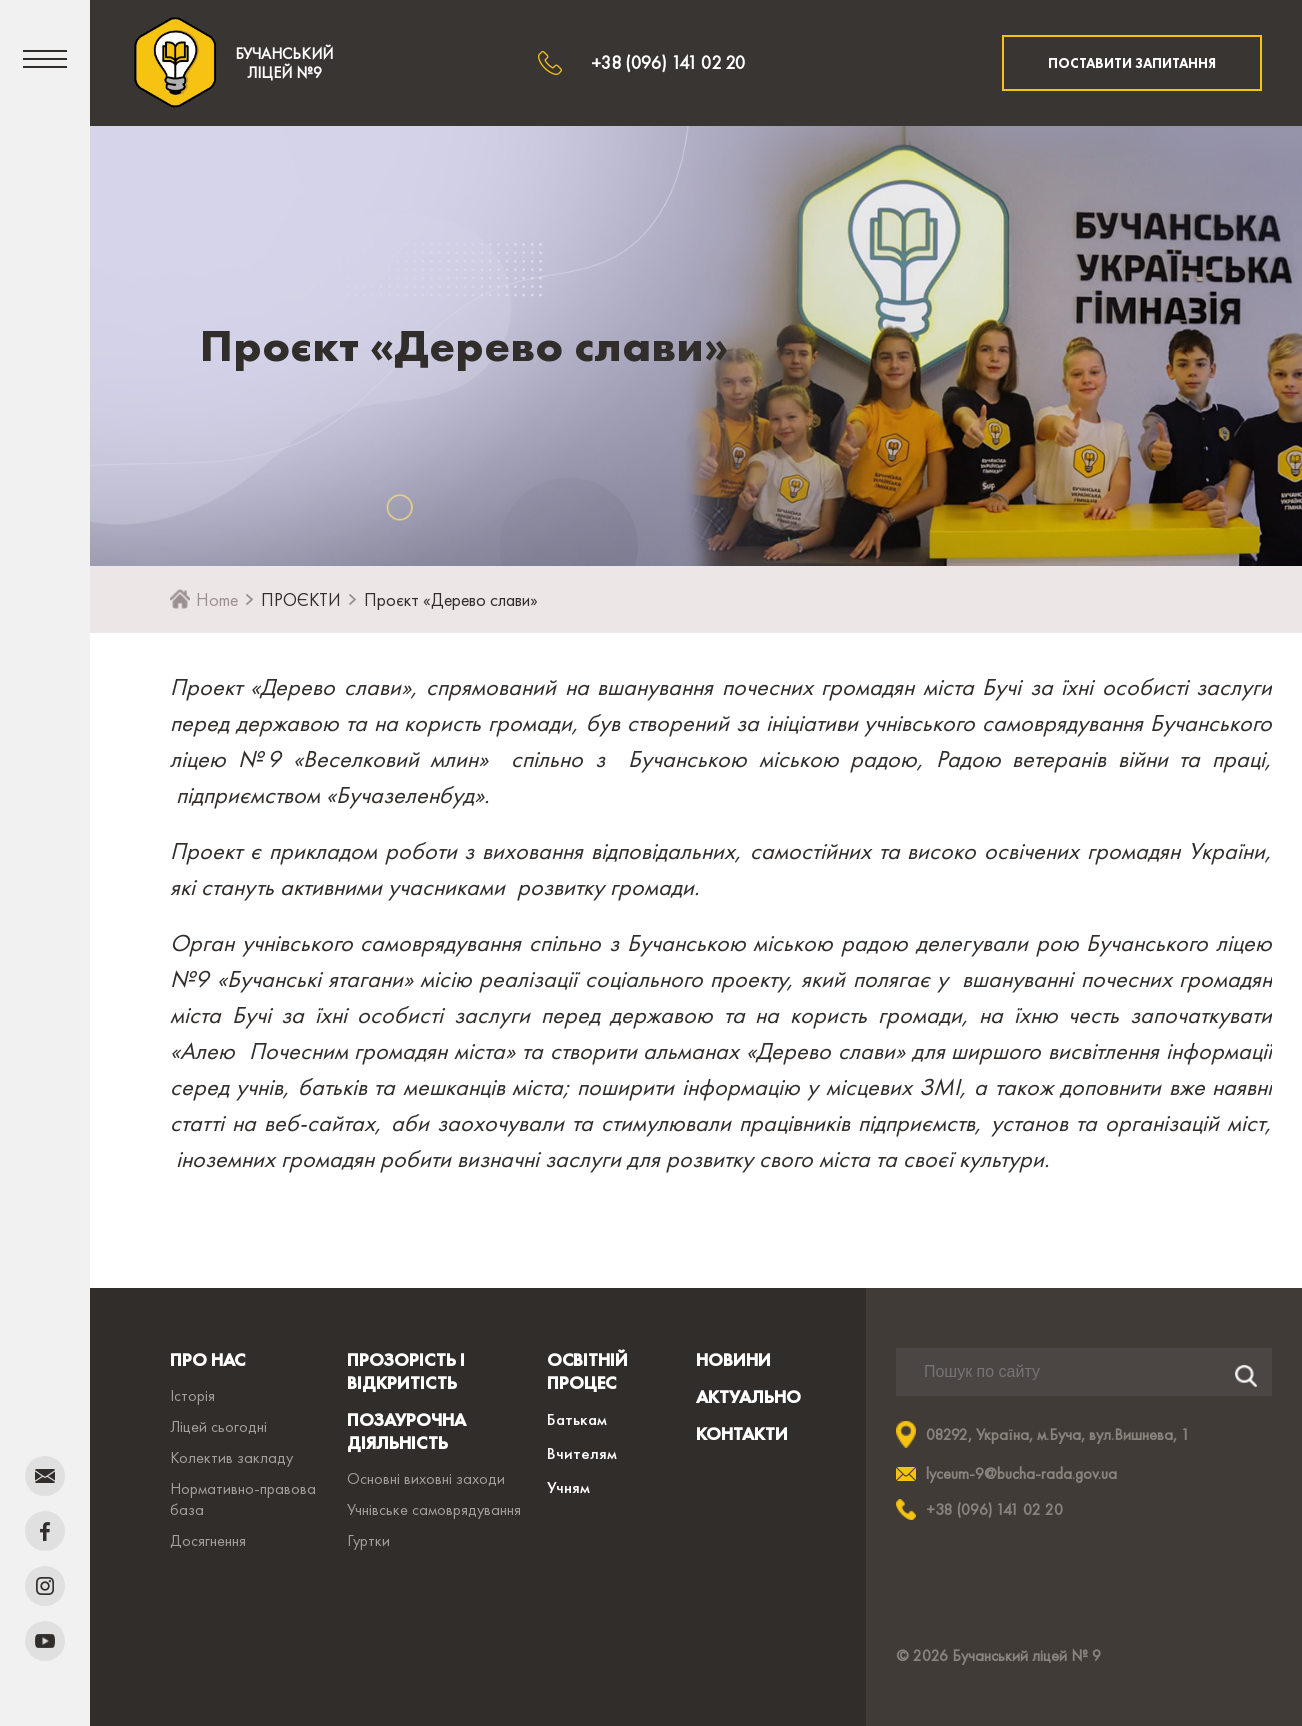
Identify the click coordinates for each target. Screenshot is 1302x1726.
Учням (568, 1487)
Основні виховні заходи (426, 1478)
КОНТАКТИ (742, 1433)
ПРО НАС (207, 1359)
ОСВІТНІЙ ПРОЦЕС (587, 1371)
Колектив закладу (231, 1457)
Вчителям (582, 1453)
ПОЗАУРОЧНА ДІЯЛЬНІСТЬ (406, 1431)
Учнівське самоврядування (434, 1509)
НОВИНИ (733, 1359)
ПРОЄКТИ (301, 599)
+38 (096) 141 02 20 (668, 62)
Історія (192, 1395)
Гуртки (368, 1540)
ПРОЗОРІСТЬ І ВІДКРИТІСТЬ (406, 1371)
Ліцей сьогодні (218, 1426)
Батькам (577, 1419)
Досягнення (208, 1540)
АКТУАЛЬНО (748, 1396)
